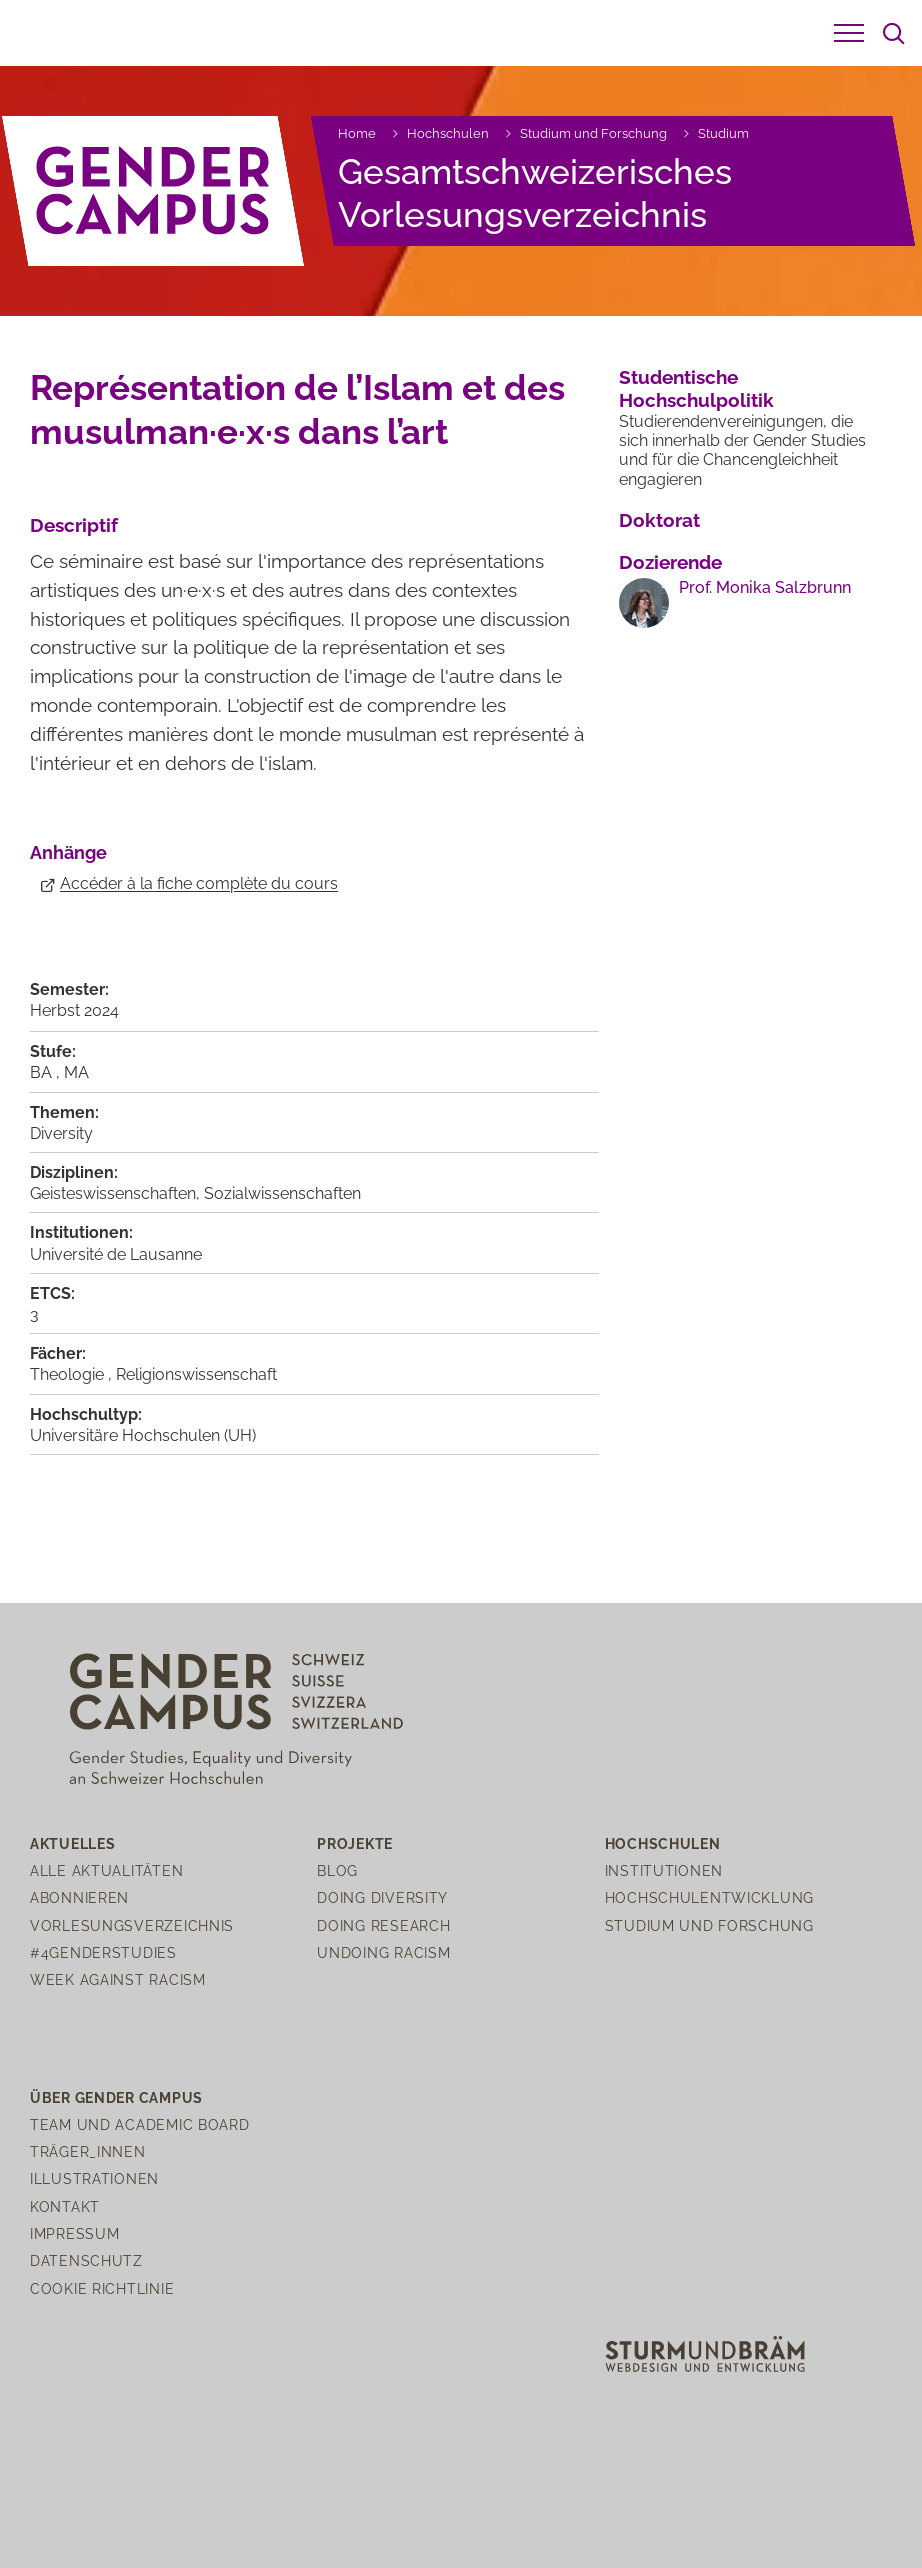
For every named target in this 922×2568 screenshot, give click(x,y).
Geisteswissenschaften (113, 1193)
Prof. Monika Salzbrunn (765, 587)
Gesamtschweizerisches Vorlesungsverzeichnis (535, 192)
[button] (849, 33)
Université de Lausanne (116, 1254)
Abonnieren (79, 1897)
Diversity (61, 1133)
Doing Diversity (382, 1897)
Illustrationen (94, 2178)
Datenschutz (86, 2260)
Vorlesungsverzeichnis (132, 1925)
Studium (723, 133)
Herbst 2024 (74, 1010)
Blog (337, 1870)
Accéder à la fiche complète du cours (199, 883)
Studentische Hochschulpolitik (696, 388)
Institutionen (664, 1870)
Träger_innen (88, 2151)
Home (357, 133)
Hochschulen (448, 133)
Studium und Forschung (593, 133)
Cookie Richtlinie (102, 2288)
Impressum (74, 2233)
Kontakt (65, 2206)
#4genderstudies (103, 1952)
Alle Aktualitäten (106, 1870)
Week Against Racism (118, 1979)
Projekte (355, 1843)
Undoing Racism (383, 1952)
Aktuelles (72, 1843)
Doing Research (383, 1925)
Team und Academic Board (140, 2124)
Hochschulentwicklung (709, 1897)
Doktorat (659, 520)
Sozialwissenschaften (282, 1193)
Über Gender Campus (116, 2097)
